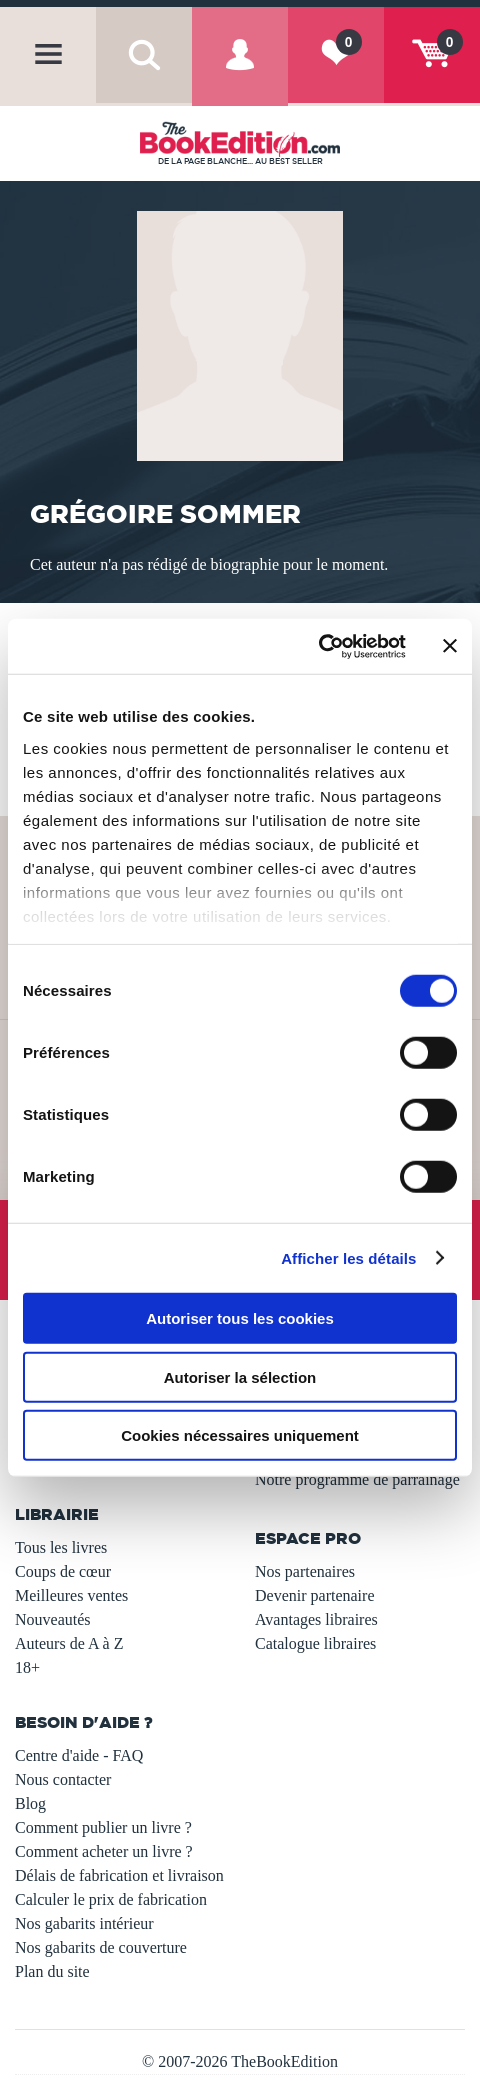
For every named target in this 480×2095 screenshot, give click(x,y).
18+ (27, 1667)
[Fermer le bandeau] (450, 646)
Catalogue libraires (315, 1643)
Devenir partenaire (314, 1595)
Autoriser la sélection (240, 1376)
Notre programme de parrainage (357, 1479)
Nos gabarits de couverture (101, 1947)
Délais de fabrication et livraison (119, 1875)
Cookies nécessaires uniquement (240, 1435)
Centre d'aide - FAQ (79, 1755)
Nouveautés (53, 1619)
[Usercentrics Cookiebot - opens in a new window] (318, 646)
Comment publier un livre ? (103, 1827)
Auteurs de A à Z (69, 1643)
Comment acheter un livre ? (104, 1851)
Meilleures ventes (71, 1595)
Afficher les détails (348, 1257)
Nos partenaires (305, 1571)
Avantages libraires (316, 1619)
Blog (30, 1803)
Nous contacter (63, 1779)
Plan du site (52, 1971)
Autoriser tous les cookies (240, 1318)
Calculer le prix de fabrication (111, 1899)
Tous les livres (61, 1547)
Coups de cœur (63, 1571)
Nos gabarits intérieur (84, 1923)
